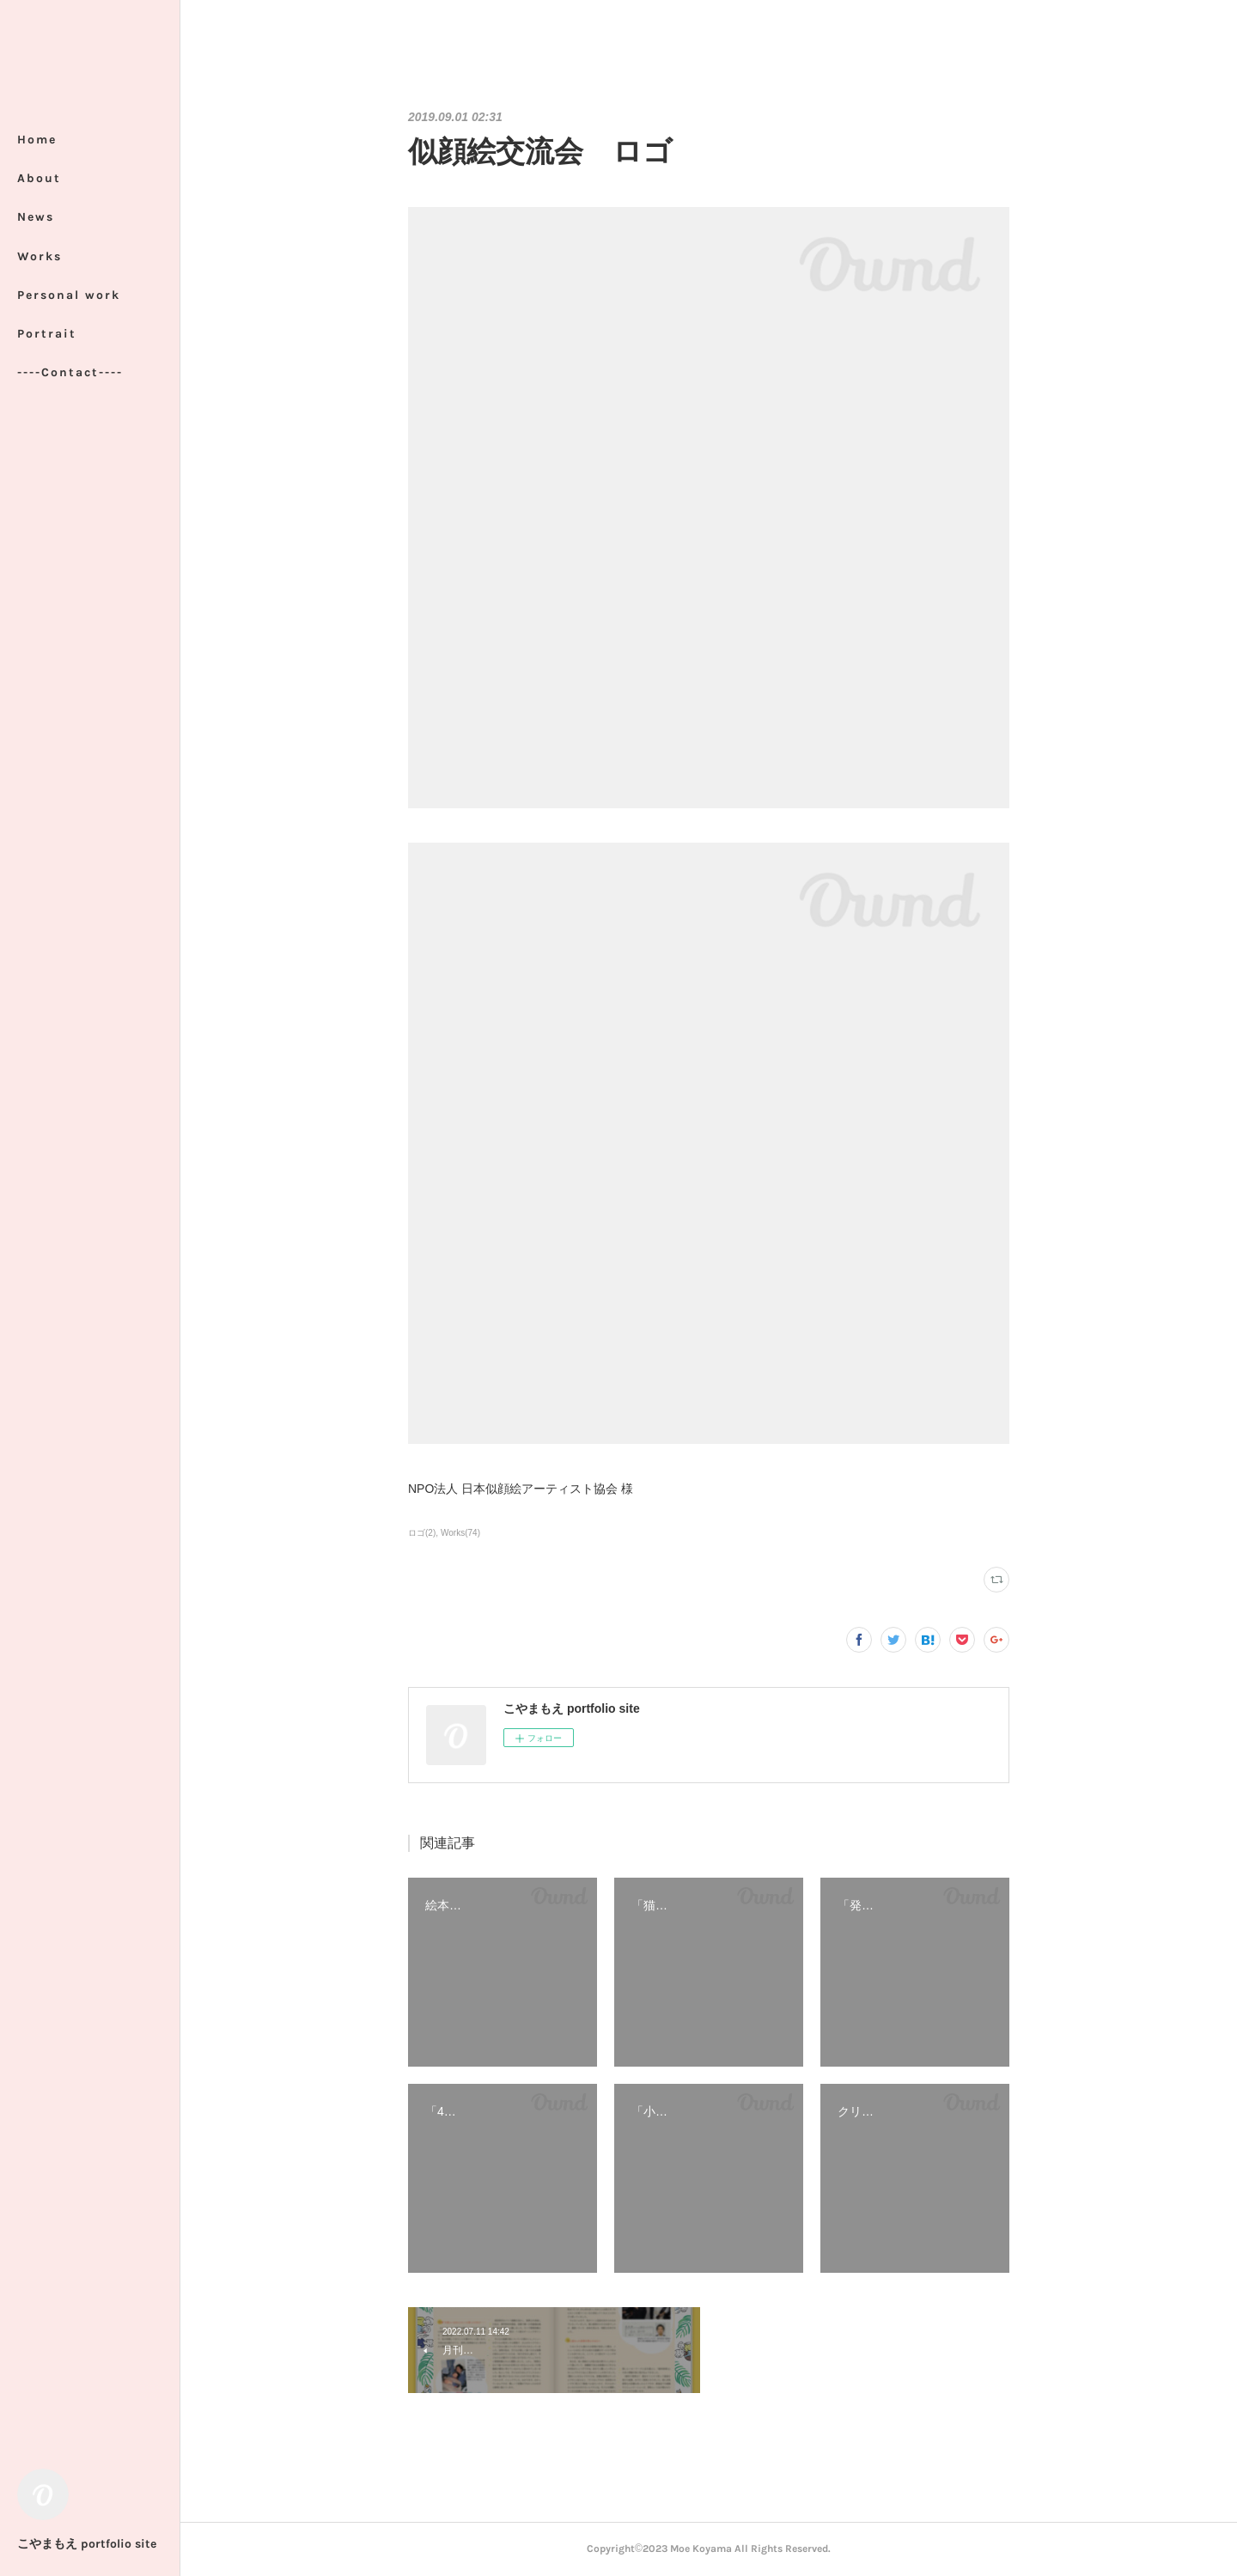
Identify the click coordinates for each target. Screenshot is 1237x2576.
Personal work (68, 295)
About (39, 178)
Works (39, 256)
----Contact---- (70, 372)
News (35, 217)
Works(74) (460, 1533)
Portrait (46, 333)
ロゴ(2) (422, 1533)
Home (37, 139)
